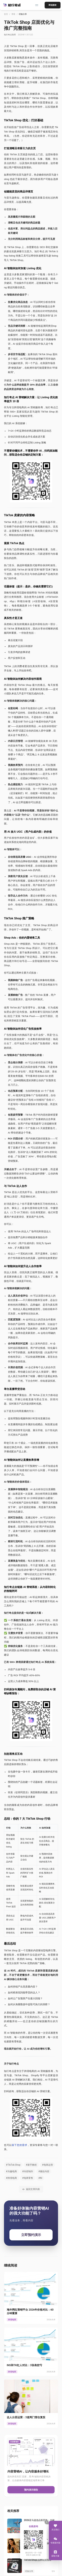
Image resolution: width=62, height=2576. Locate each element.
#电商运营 (46, 2164)
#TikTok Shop (13, 2164)
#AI (39, 2178)
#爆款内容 (43, 2171)
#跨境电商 (11, 2178)
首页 (6, 14)
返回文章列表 (31, 2189)
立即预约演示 (31, 2235)
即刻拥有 (53, 5)
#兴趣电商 (11, 2171)
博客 (13, 14)
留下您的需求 (19, 2145)
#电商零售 (27, 2178)
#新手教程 (30, 2164)
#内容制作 (27, 2171)
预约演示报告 (31, 2489)
